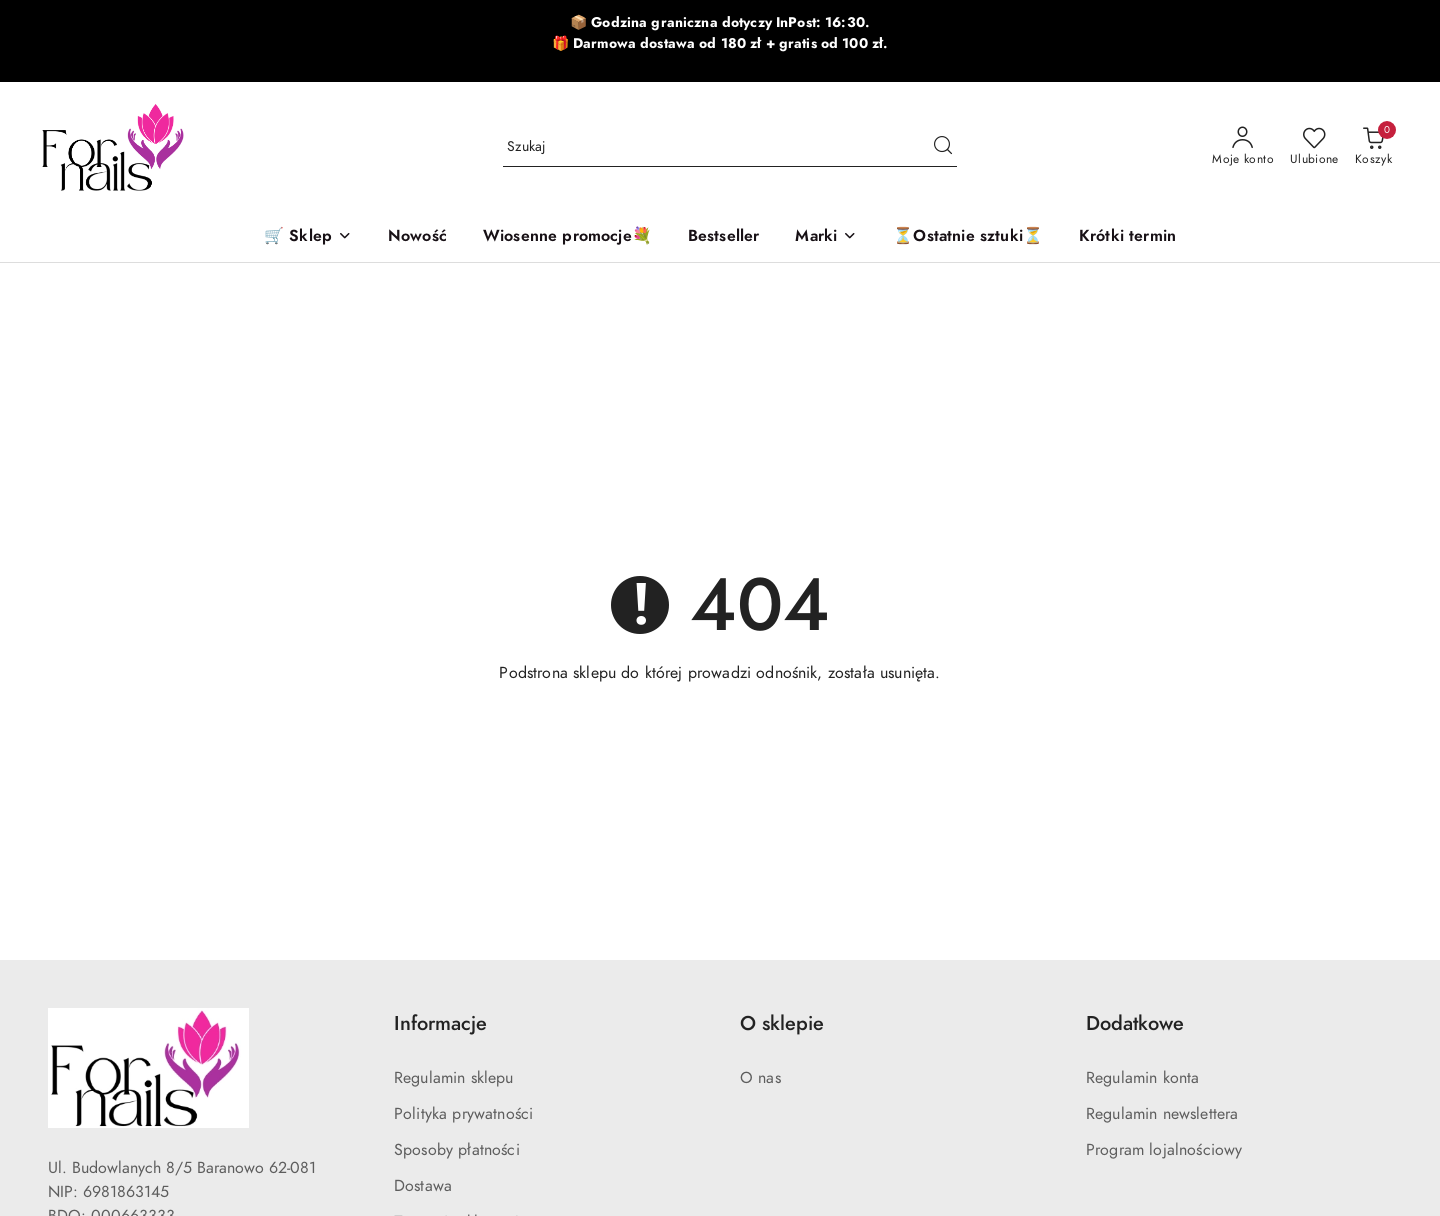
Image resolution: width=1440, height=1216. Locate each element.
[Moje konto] (1243, 147)
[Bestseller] (724, 237)
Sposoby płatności (457, 1150)
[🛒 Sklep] (308, 237)
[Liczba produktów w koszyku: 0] (1373, 147)
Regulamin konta (1142, 1078)
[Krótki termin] (1127, 237)
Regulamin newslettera (1162, 1114)
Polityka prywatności (463, 1114)
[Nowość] (417, 237)
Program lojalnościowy (1164, 1150)
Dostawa (423, 1186)
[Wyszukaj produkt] (730, 146)
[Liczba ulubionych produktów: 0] (1314, 147)
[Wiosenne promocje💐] (567, 237)
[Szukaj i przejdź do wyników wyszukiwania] (943, 147)
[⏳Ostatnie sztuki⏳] (968, 237)
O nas (760, 1078)
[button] (826, 237)
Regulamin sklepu (454, 1078)
